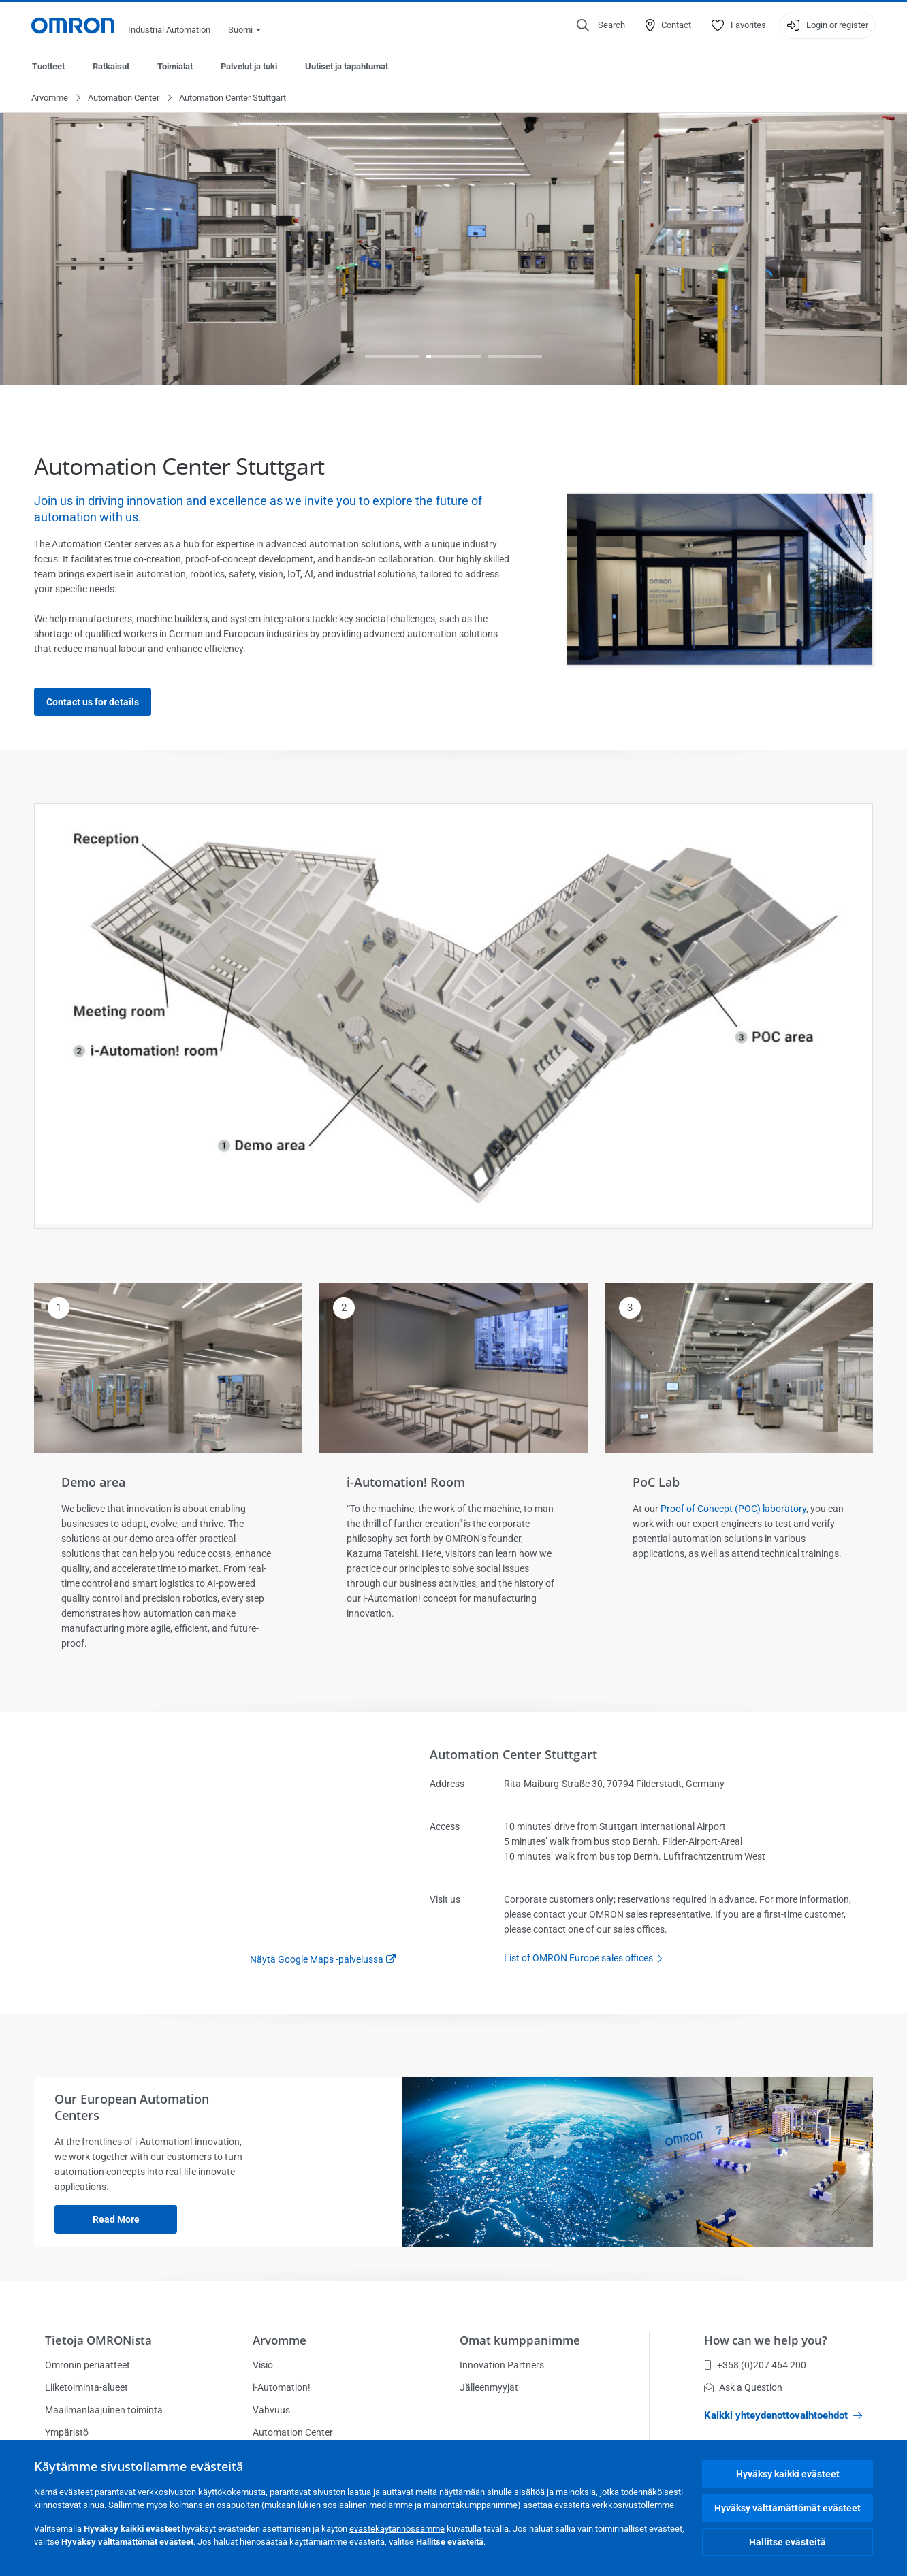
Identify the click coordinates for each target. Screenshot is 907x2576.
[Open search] (601, 25)
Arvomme (49, 98)
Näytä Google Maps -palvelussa (316, 1959)
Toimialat (175, 66)
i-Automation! (282, 2387)
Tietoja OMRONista (98, 2340)
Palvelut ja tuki (249, 66)
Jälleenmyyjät (489, 2387)
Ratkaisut (111, 66)
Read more (116, 2220)
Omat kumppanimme (520, 2340)
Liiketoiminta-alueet (86, 2387)
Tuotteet (48, 66)
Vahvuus (271, 2409)
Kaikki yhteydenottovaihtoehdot (783, 2415)
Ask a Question (743, 2387)
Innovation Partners (502, 2365)
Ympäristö (67, 2432)
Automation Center (123, 98)
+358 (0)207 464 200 (755, 2365)
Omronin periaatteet (87, 2365)
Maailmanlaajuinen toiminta (104, 2409)
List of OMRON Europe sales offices (587, 1959)
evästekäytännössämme (397, 2529)
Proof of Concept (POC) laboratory (733, 1509)
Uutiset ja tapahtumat (346, 66)
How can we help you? (765, 2340)
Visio (263, 2365)
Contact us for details (92, 702)
